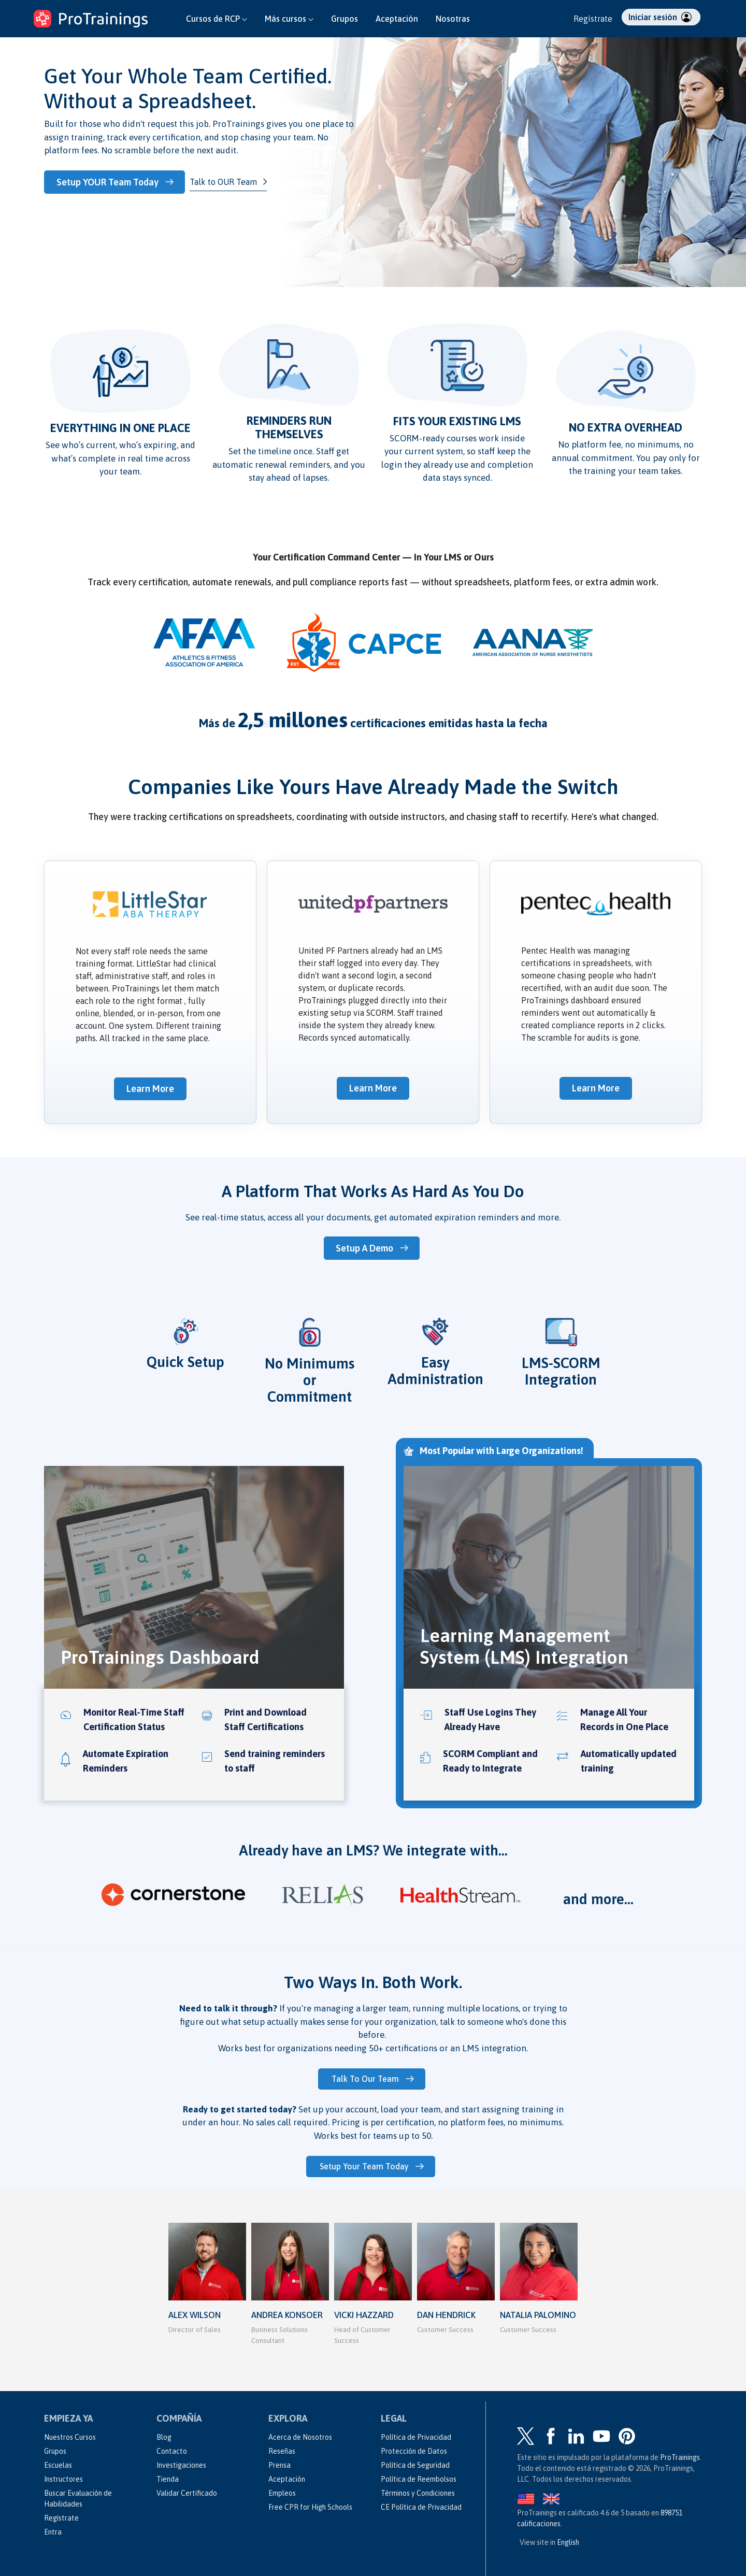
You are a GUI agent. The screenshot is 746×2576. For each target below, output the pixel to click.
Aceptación (397, 18)
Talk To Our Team (366, 2076)
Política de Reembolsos (418, 2476)
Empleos (282, 2490)
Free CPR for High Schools (310, 2504)
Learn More (150, 1087)
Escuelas (58, 2462)
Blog (163, 2434)
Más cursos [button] (289, 18)
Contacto (171, 2448)
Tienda (167, 2476)
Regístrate (592, 18)
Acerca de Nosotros (300, 2434)
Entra (53, 2529)
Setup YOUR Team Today (111, 181)
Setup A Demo (366, 1247)
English (568, 2539)
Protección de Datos (414, 2448)
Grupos (344, 18)
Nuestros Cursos (70, 2434)
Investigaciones (181, 2462)
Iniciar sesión (660, 17)
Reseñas (281, 2448)
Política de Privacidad (416, 2434)
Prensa (279, 2462)
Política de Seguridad (415, 2462)
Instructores (63, 2476)
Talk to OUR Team (227, 181)
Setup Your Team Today (365, 2163)
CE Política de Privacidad (421, 2504)
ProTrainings (680, 2454)
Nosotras (453, 18)
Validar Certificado (186, 2490)
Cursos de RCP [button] (216, 18)
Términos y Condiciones (418, 2490)
